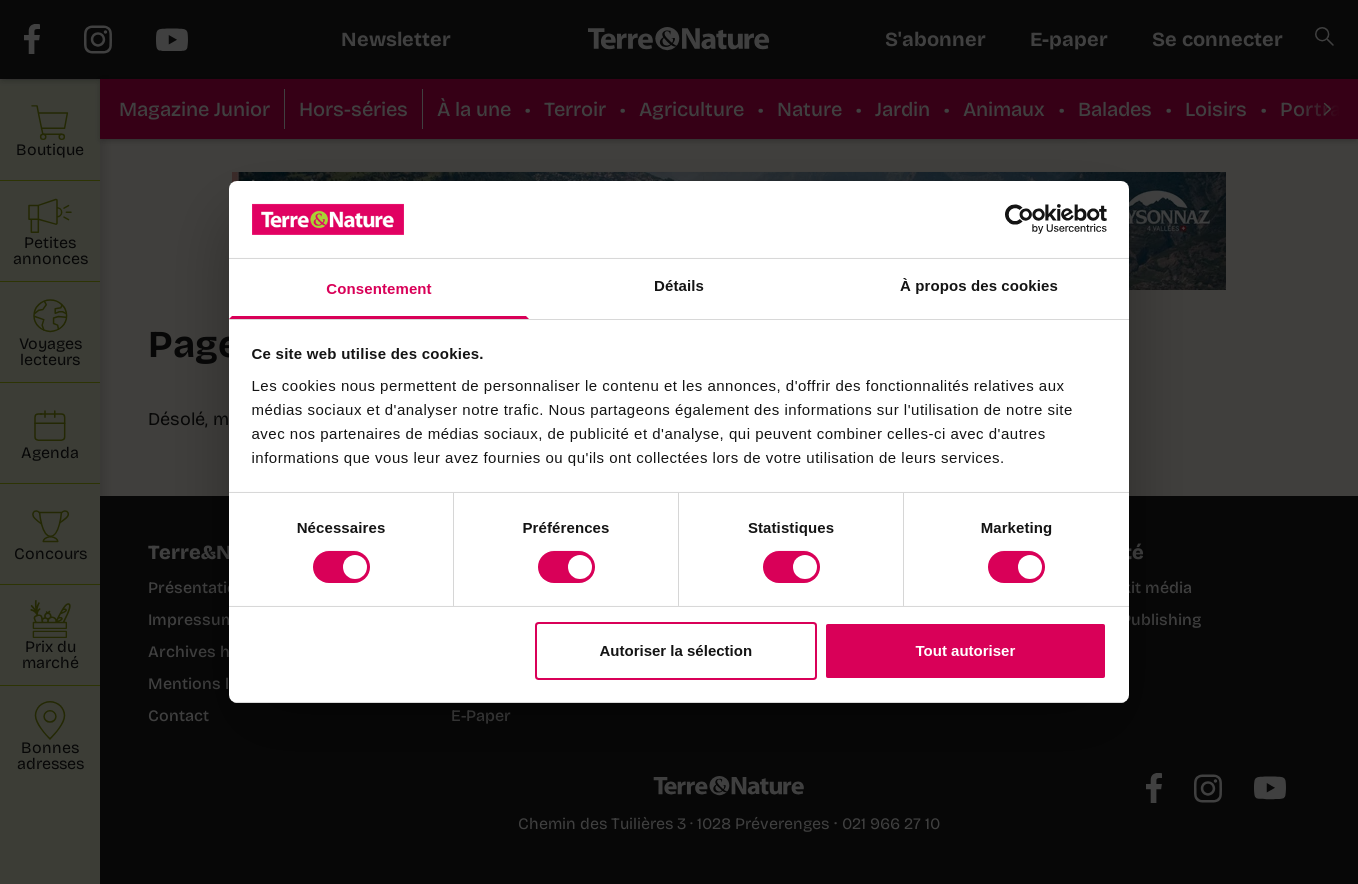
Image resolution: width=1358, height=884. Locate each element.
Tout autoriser (966, 650)
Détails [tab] (679, 285)
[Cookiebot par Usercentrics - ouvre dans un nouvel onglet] (1019, 219)
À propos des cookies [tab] (979, 285)
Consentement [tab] (378, 288)
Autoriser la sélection (676, 650)
